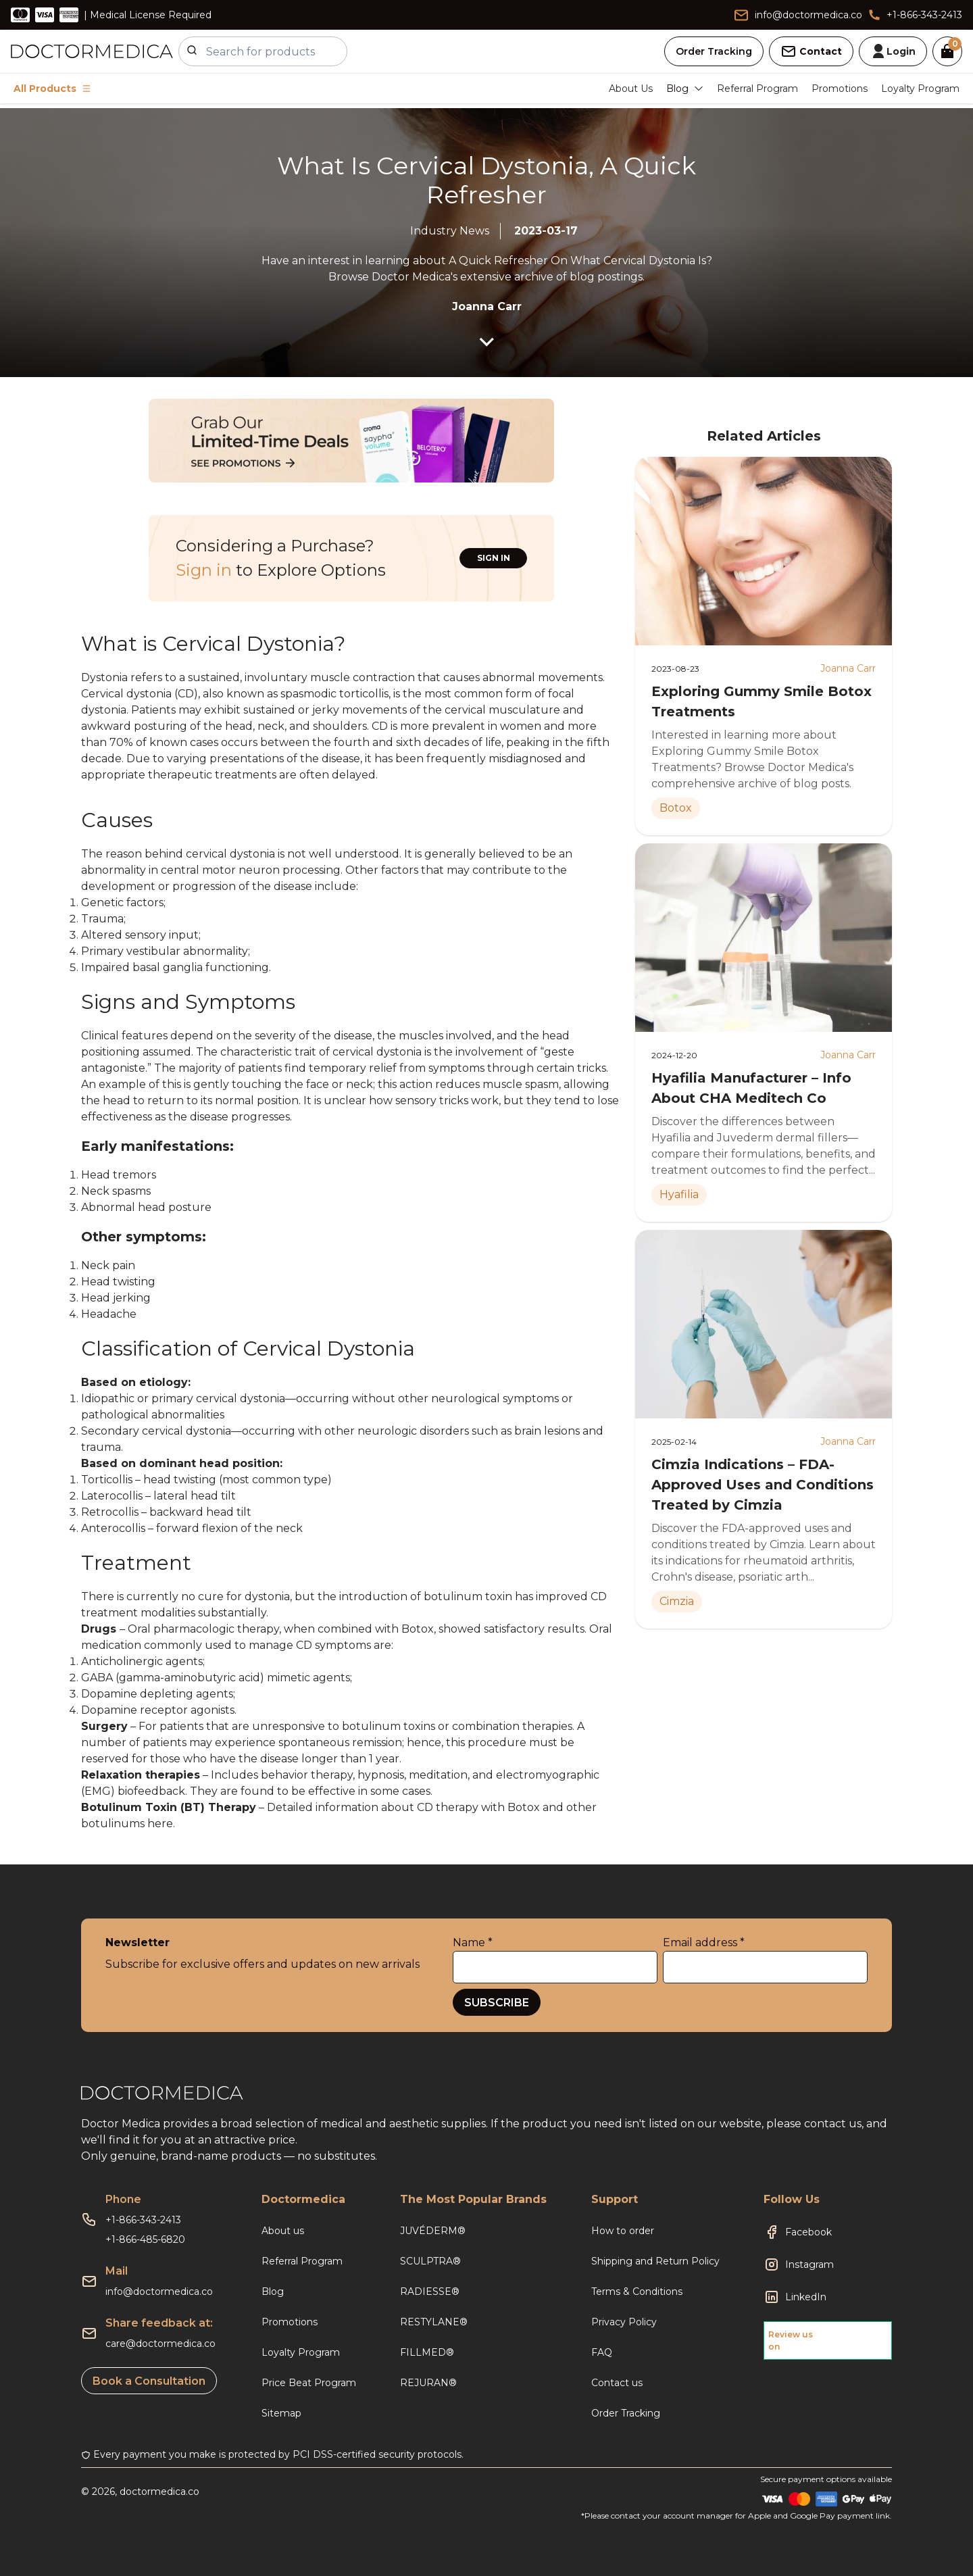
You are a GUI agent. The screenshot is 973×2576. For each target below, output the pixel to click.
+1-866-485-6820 (145, 2239)
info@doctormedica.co (159, 2291)
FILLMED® (427, 2352)
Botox (417, 1629)
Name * (473, 1942)
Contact (811, 51)
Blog (272, 2291)
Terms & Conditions (636, 2291)
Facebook (808, 2232)
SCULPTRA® (430, 2261)
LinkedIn (805, 2297)
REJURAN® (428, 2383)
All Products (52, 88)
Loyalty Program (920, 88)
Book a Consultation (149, 2381)
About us (282, 2231)
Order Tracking (714, 51)
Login (893, 51)
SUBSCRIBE (496, 2002)
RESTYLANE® (434, 2322)
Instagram (809, 2264)
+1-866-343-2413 (143, 2220)
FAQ (601, 2352)
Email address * (704, 1942)
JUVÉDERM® (433, 2231)
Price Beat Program (308, 2383)
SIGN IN (493, 558)
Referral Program (757, 88)
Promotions (840, 88)
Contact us (617, 2383)
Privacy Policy (624, 2322)
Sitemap (281, 2413)
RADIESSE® (429, 2291)
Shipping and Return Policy (655, 2261)
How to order (622, 2231)
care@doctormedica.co (160, 2343)
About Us (631, 88)
